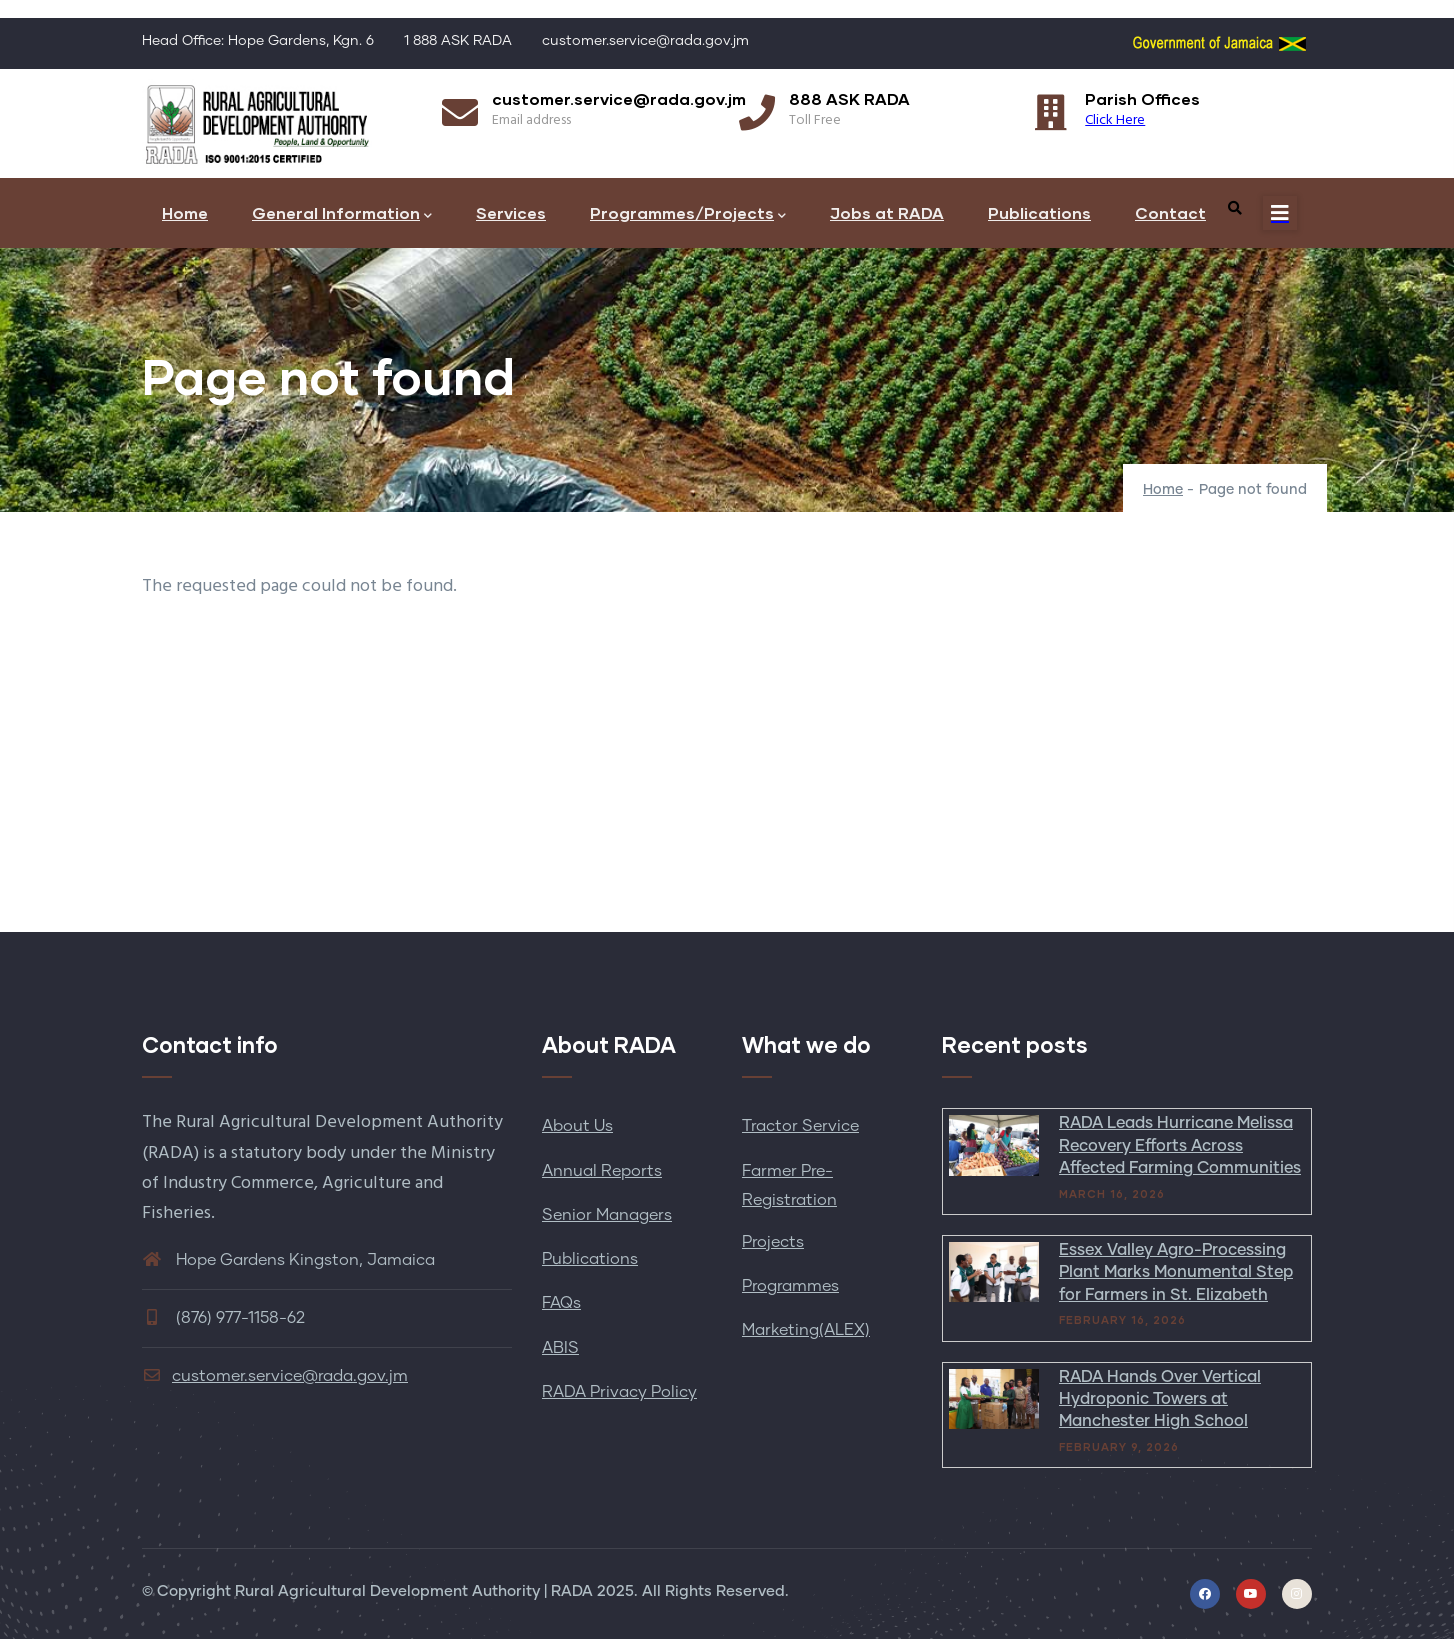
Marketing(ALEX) (806, 1330)
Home (185, 212)
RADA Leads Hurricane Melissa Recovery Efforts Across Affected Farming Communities (1180, 1145)
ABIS (560, 1348)
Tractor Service (800, 1126)
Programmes (790, 1286)
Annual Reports (602, 1171)
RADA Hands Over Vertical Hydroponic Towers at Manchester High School (1160, 1399)
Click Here (1115, 120)
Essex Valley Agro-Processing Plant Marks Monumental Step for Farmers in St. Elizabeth (1176, 1272)
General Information (342, 214)
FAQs (561, 1303)
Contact (1170, 212)
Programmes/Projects (688, 214)
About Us (577, 1126)
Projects (773, 1242)
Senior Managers (607, 1215)
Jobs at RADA (887, 212)
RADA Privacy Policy (619, 1392)
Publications (1039, 212)
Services (511, 212)
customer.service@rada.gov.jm (275, 1376)
